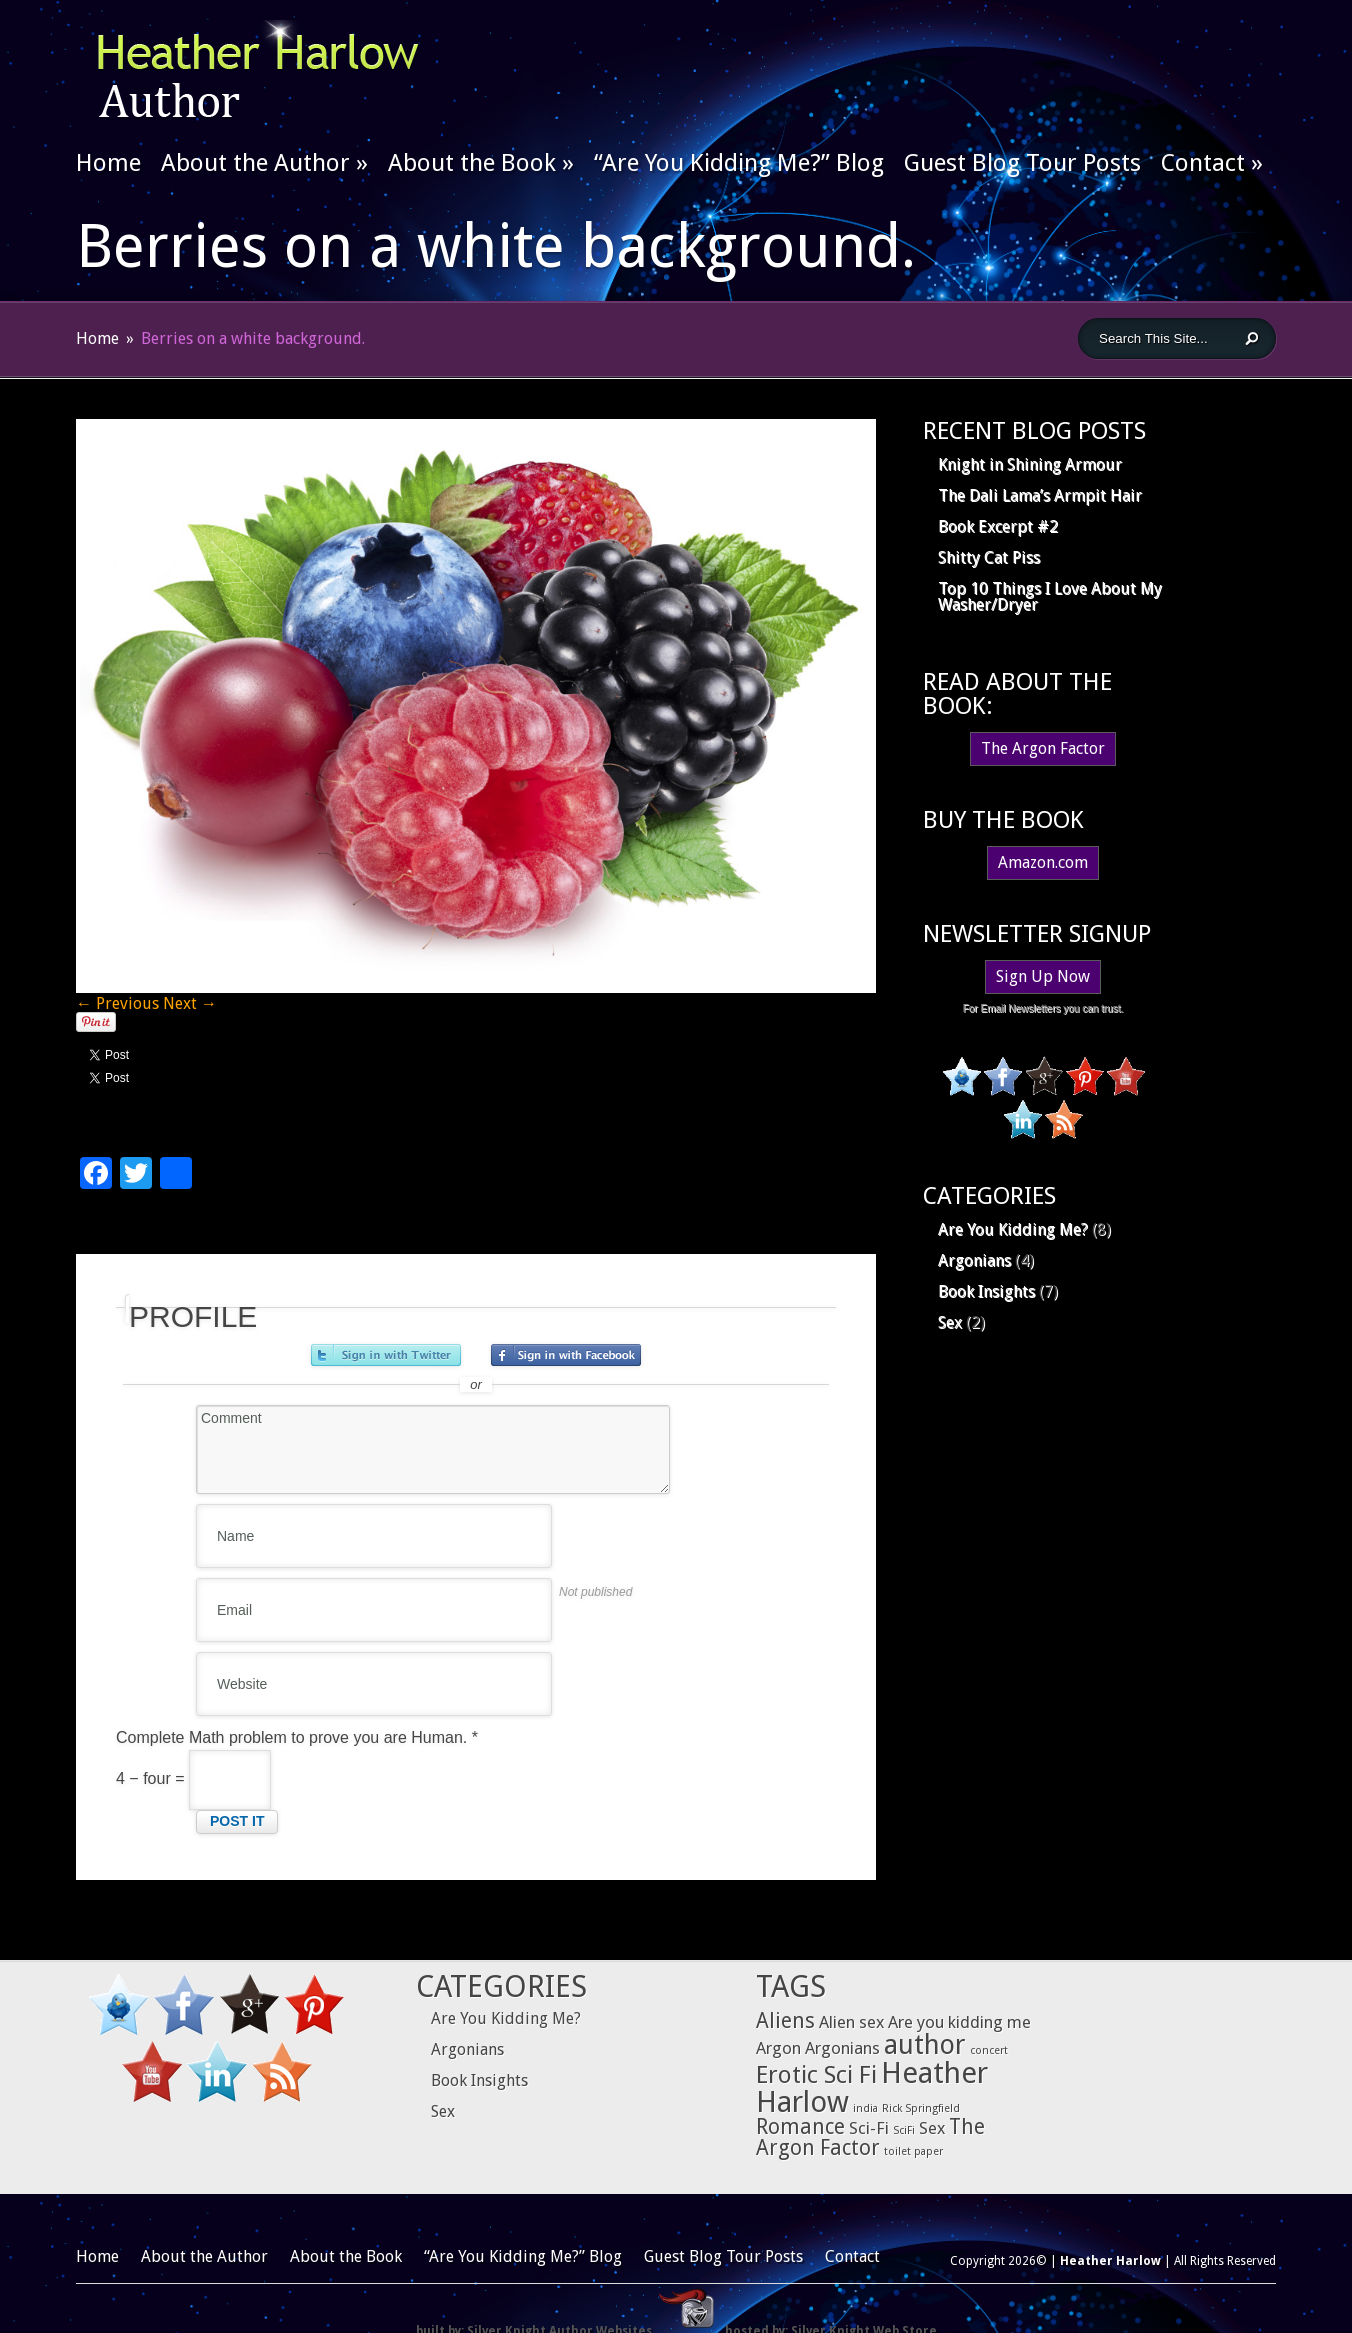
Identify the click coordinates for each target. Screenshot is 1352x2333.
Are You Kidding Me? (1013, 1229)
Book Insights (986, 1291)
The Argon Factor (1043, 748)
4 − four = (193, 1778)
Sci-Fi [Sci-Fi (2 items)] (869, 2128)
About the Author (264, 163)
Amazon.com (1043, 862)
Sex (950, 1322)
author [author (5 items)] (925, 2044)
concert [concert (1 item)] (989, 2050)
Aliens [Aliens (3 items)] (785, 2021)
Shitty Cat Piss (989, 557)
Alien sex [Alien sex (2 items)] (851, 2022)
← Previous (117, 1003)
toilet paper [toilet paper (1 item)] (913, 2151)
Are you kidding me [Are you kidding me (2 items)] (959, 2022)
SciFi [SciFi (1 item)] (904, 2130)
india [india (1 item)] (865, 2108)
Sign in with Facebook (566, 1355)
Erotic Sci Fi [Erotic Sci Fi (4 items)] (816, 2074)
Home (108, 163)
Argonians (974, 1260)
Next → (190, 1003)
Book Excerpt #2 (998, 526)
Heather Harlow (1110, 2261)
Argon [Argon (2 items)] (778, 2048)
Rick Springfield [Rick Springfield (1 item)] (921, 2108)
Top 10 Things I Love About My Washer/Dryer (1050, 596)
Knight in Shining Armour (1030, 464)
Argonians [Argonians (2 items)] (842, 2048)
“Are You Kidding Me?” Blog (739, 163)
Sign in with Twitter (386, 1355)
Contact (1212, 163)
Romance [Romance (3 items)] (800, 2127)
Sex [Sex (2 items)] (932, 2128)
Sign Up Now (1043, 976)
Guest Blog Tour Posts (1022, 163)
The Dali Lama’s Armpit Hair (1040, 495)
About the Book (481, 163)
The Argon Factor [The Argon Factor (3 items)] (870, 2137)
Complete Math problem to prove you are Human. (297, 1737)
